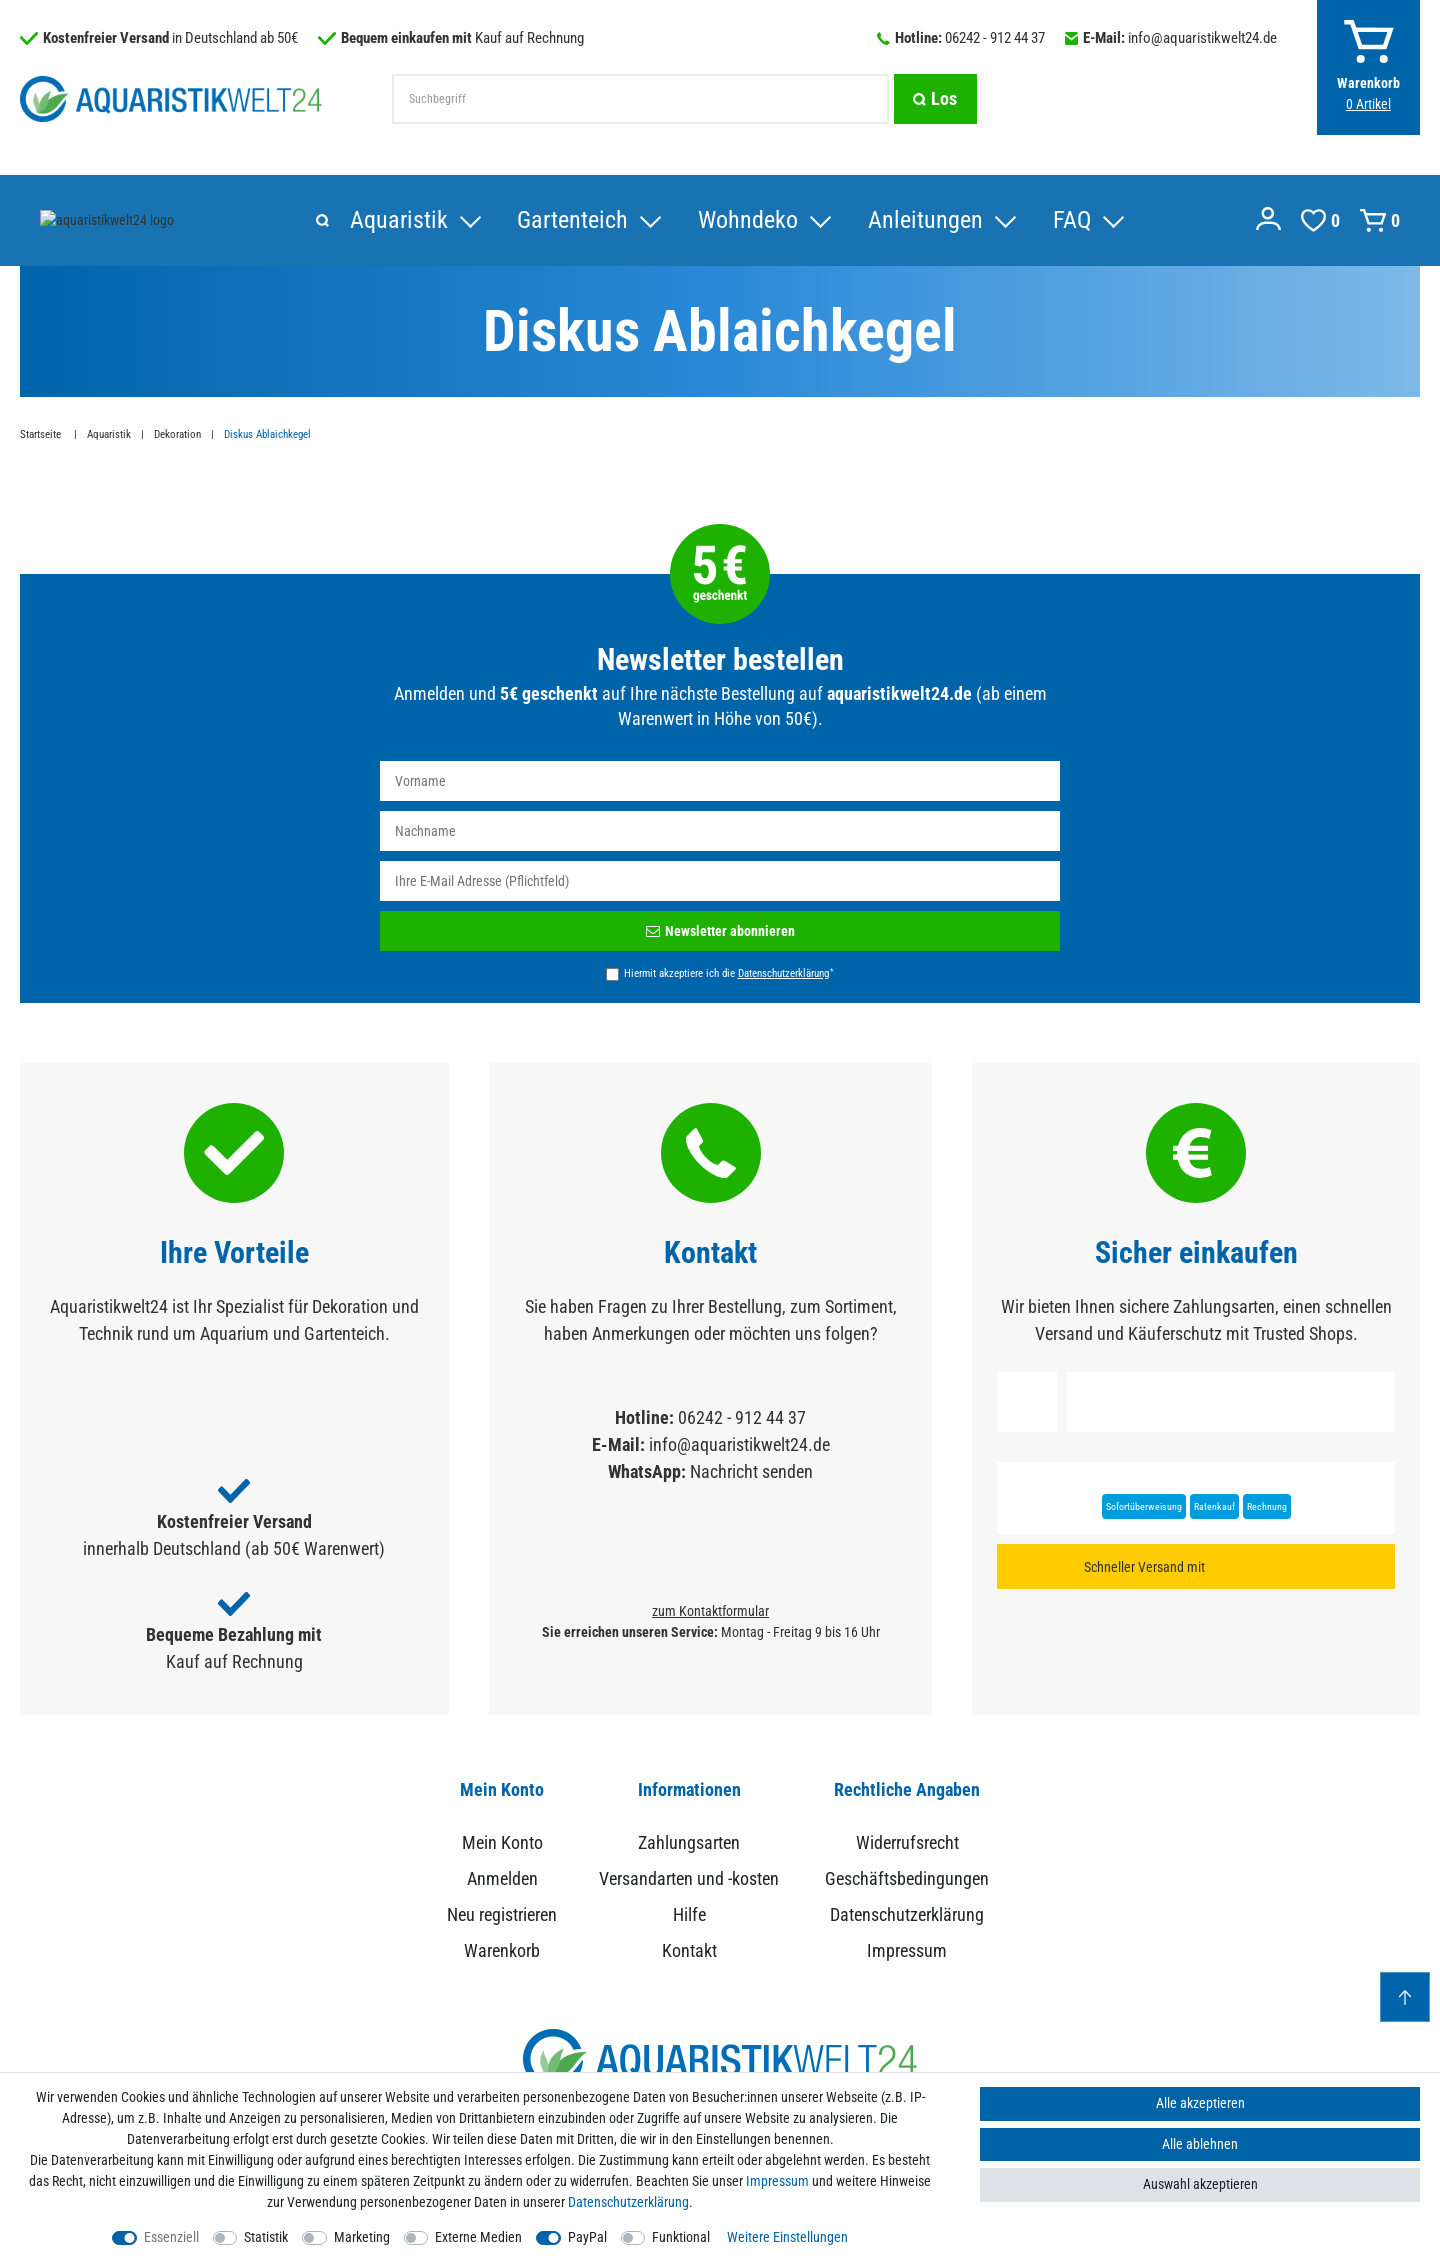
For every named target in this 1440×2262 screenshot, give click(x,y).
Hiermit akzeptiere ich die (728, 974)
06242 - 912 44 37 (995, 38)
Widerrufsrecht (907, 1843)
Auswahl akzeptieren (1200, 2184)
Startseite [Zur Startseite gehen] (42, 435)
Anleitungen (616, 221)
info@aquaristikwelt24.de (1202, 38)
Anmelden (502, 1879)
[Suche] (935, 99)
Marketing (362, 2237)
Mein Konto (502, 1843)
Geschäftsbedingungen (907, 1879)
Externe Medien (478, 2237)
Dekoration (177, 435)
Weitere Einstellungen (787, 2237)
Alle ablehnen (1200, 2144)
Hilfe (689, 1915)
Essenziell (171, 2237)
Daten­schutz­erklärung (628, 2202)
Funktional (681, 2237)
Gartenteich (263, 221)
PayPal (587, 2237)
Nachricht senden (751, 1472)
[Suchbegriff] (640, 99)
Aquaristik (89, 221)
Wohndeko (439, 221)
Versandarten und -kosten (689, 1879)
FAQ (763, 221)
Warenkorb (502, 1951)
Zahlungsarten (689, 1843)
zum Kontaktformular (710, 1612)
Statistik (266, 2237)
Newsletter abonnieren (720, 932)
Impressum (907, 1951)
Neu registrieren (502, 1915)
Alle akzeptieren (1200, 2103)
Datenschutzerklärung (907, 1915)
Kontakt (689, 1951)
